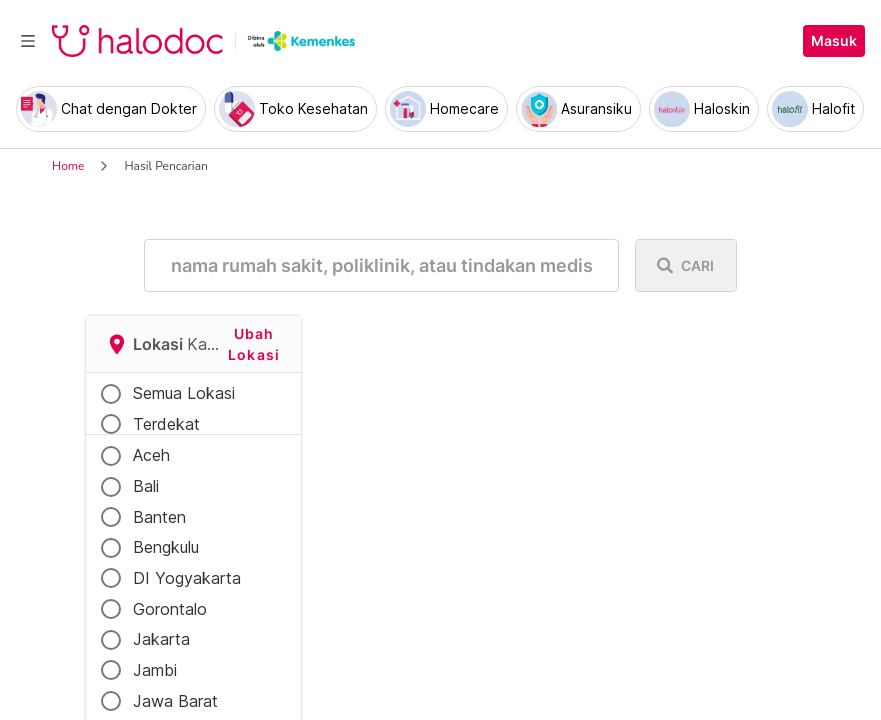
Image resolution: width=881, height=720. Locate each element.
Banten (159, 517)
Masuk (834, 41)
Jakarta (161, 639)
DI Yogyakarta (187, 578)
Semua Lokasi (184, 393)
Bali (146, 486)
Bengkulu (166, 547)
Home (68, 166)
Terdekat (166, 424)
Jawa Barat (175, 701)
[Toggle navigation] (28, 41)
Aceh (151, 455)
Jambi (155, 670)
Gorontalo (170, 609)
